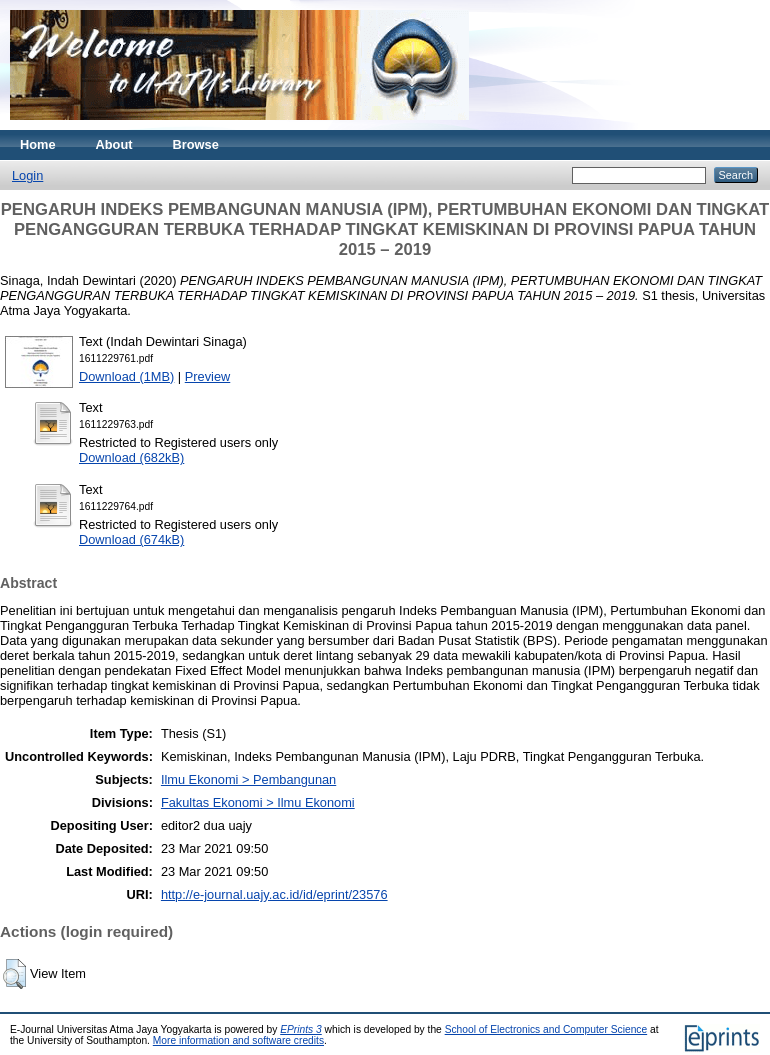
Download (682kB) (131, 457)
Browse (196, 144)
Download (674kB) (131, 539)
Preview (208, 376)
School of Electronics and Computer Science (546, 1029)
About (114, 144)
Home (38, 144)
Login (27, 175)
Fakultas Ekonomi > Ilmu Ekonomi (258, 802)
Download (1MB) (126, 376)
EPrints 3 (301, 1029)
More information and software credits (238, 1040)
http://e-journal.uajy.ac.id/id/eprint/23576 (274, 894)
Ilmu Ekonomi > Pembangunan (248, 779)
